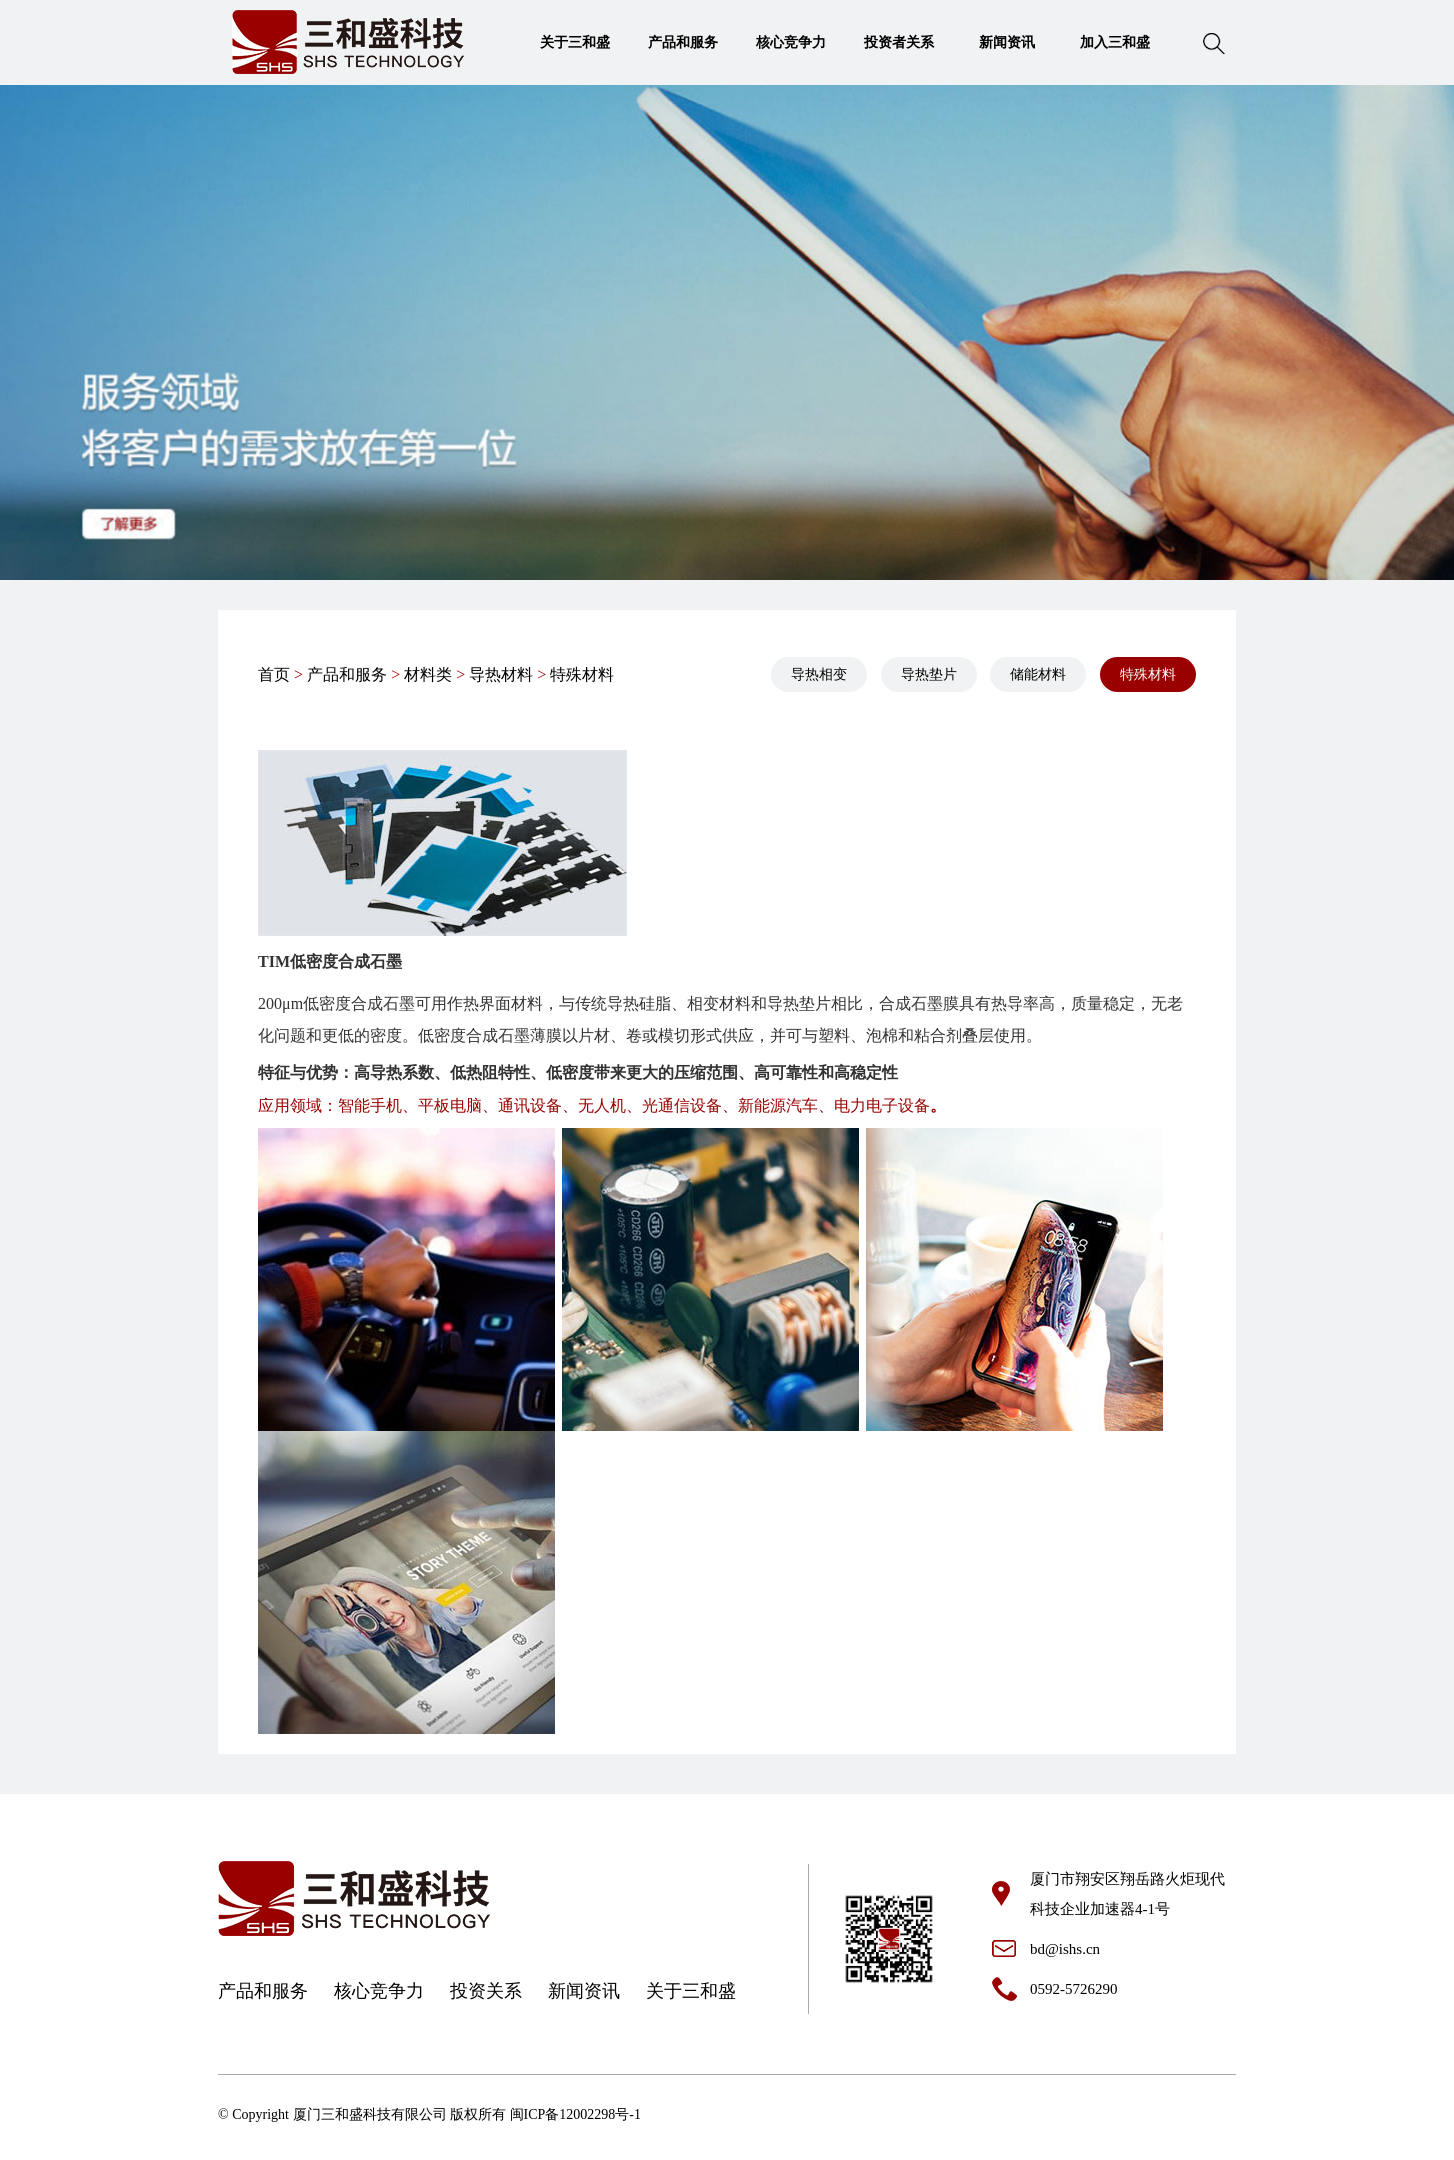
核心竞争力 (791, 42)
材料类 (428, 674)
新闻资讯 (1007, 42)
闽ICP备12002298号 (570, 2114)
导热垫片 (929, 674)
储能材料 (1038, 674)
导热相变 (819, 674)
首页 (274, 674)
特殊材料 (582, 674)
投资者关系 (899, 42)
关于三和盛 (575, 42)
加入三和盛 (1115, 42)
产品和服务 (683, 42)
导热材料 (501, 674)
